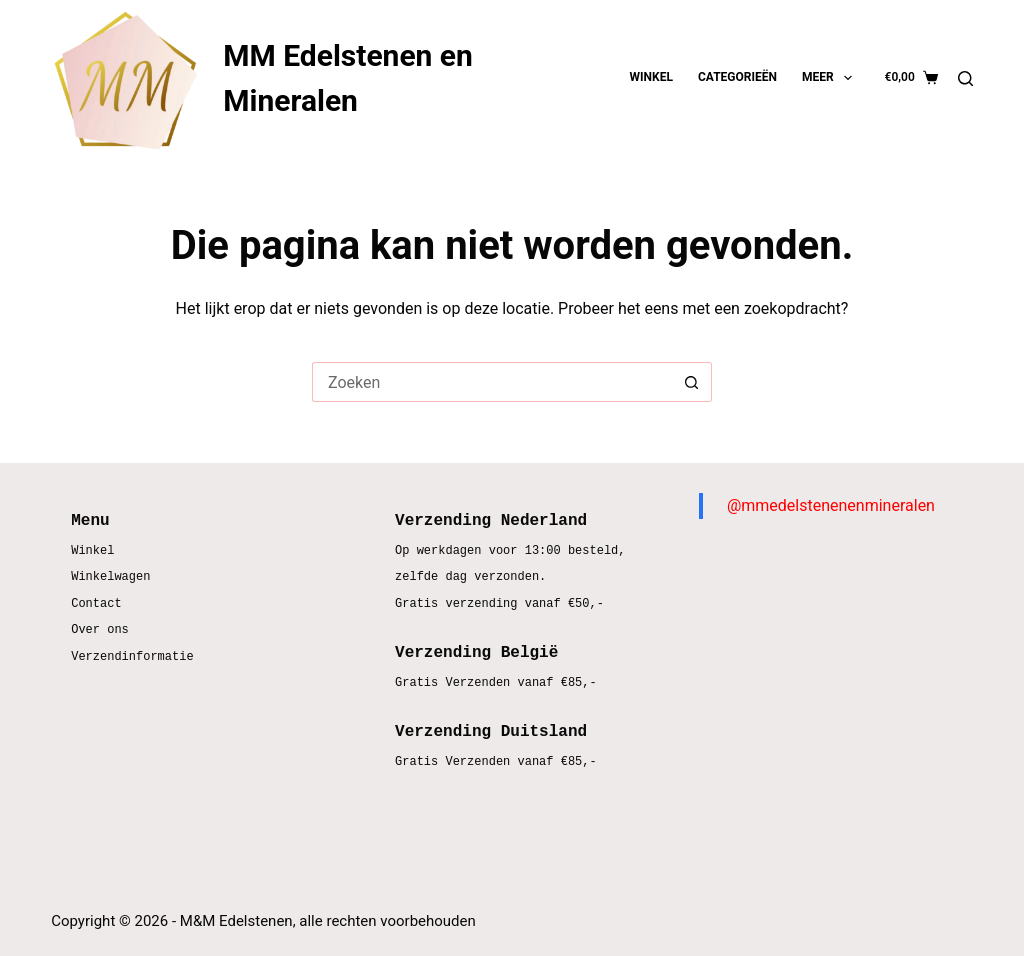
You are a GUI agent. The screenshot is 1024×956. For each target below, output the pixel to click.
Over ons (100, 630)
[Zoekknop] (692, 382)
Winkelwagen (110, 577)
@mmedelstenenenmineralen (831, 505)
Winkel (651, 77)
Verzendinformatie (132, 657)
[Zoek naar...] (492, 382)
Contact (96, 604)
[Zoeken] (965, 78)
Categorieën (737, 77)
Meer (831, 78)
